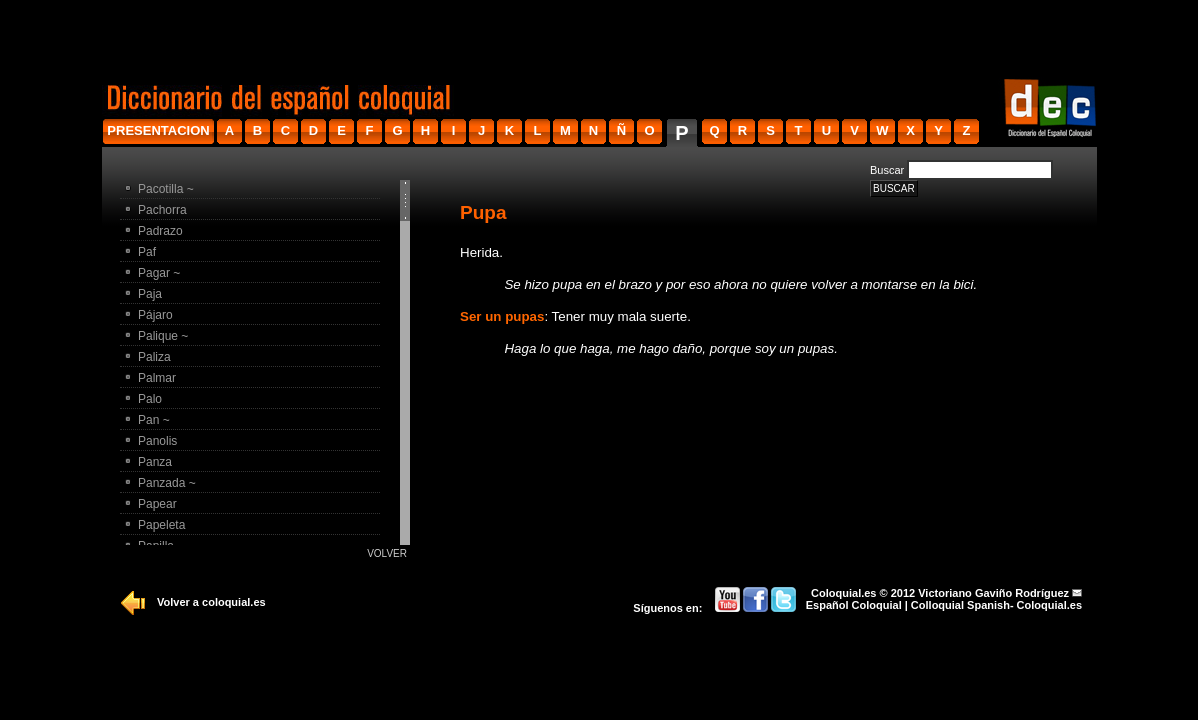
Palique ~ (163, 336)
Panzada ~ (167, 483)
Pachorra (162, 210)
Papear (157, 504)
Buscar (887, 170)
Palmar (157, 378)
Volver (387, 553)
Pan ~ (154, 420)
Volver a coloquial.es (211, 602)
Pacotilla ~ (166, 189)
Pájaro (155, 315)
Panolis (157, 441)
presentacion (158, 130)
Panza (155, 462)
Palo (150, 399)
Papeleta (161, 525)
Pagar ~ (159, 273)
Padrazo (160, 231)
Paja (150, 294)
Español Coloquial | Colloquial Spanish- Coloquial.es (944, 605)
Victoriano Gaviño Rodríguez (993, 593)
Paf (147, 252)
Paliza (154, 357)
